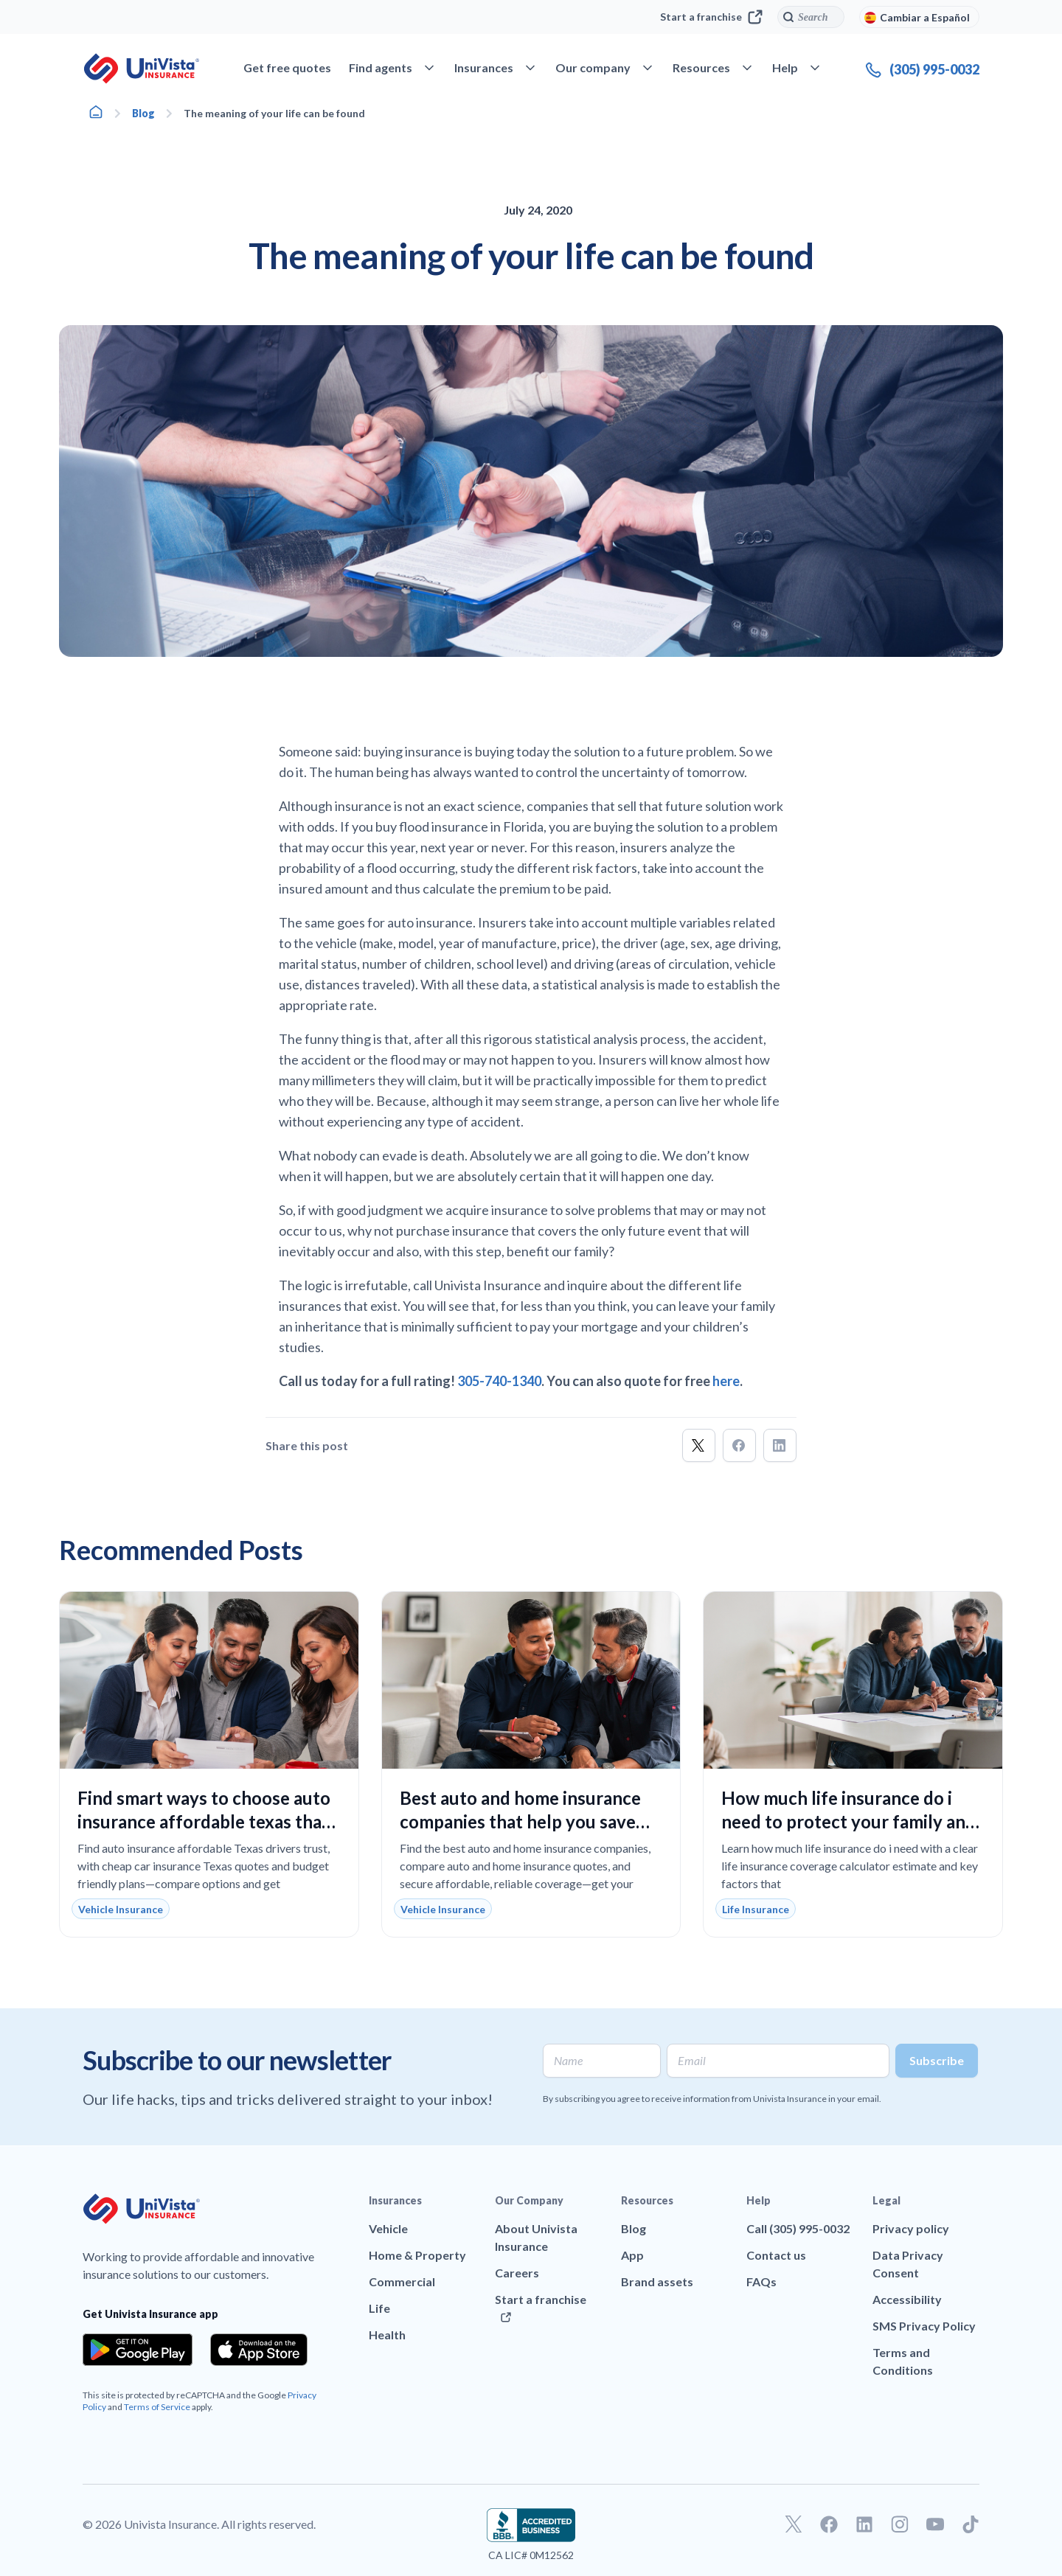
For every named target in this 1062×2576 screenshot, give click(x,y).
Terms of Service (157, 2406)
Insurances (395, 2200)
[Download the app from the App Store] (259, 2349)
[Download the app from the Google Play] (137, 2349)
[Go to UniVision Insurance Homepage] (142, 68)
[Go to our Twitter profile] (793, 2524)
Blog (143, 113)
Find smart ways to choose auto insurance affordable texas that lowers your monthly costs (203, 1821)
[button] (698, 1445)
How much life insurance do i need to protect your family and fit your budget (848, 1821)
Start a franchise (711, 17)
